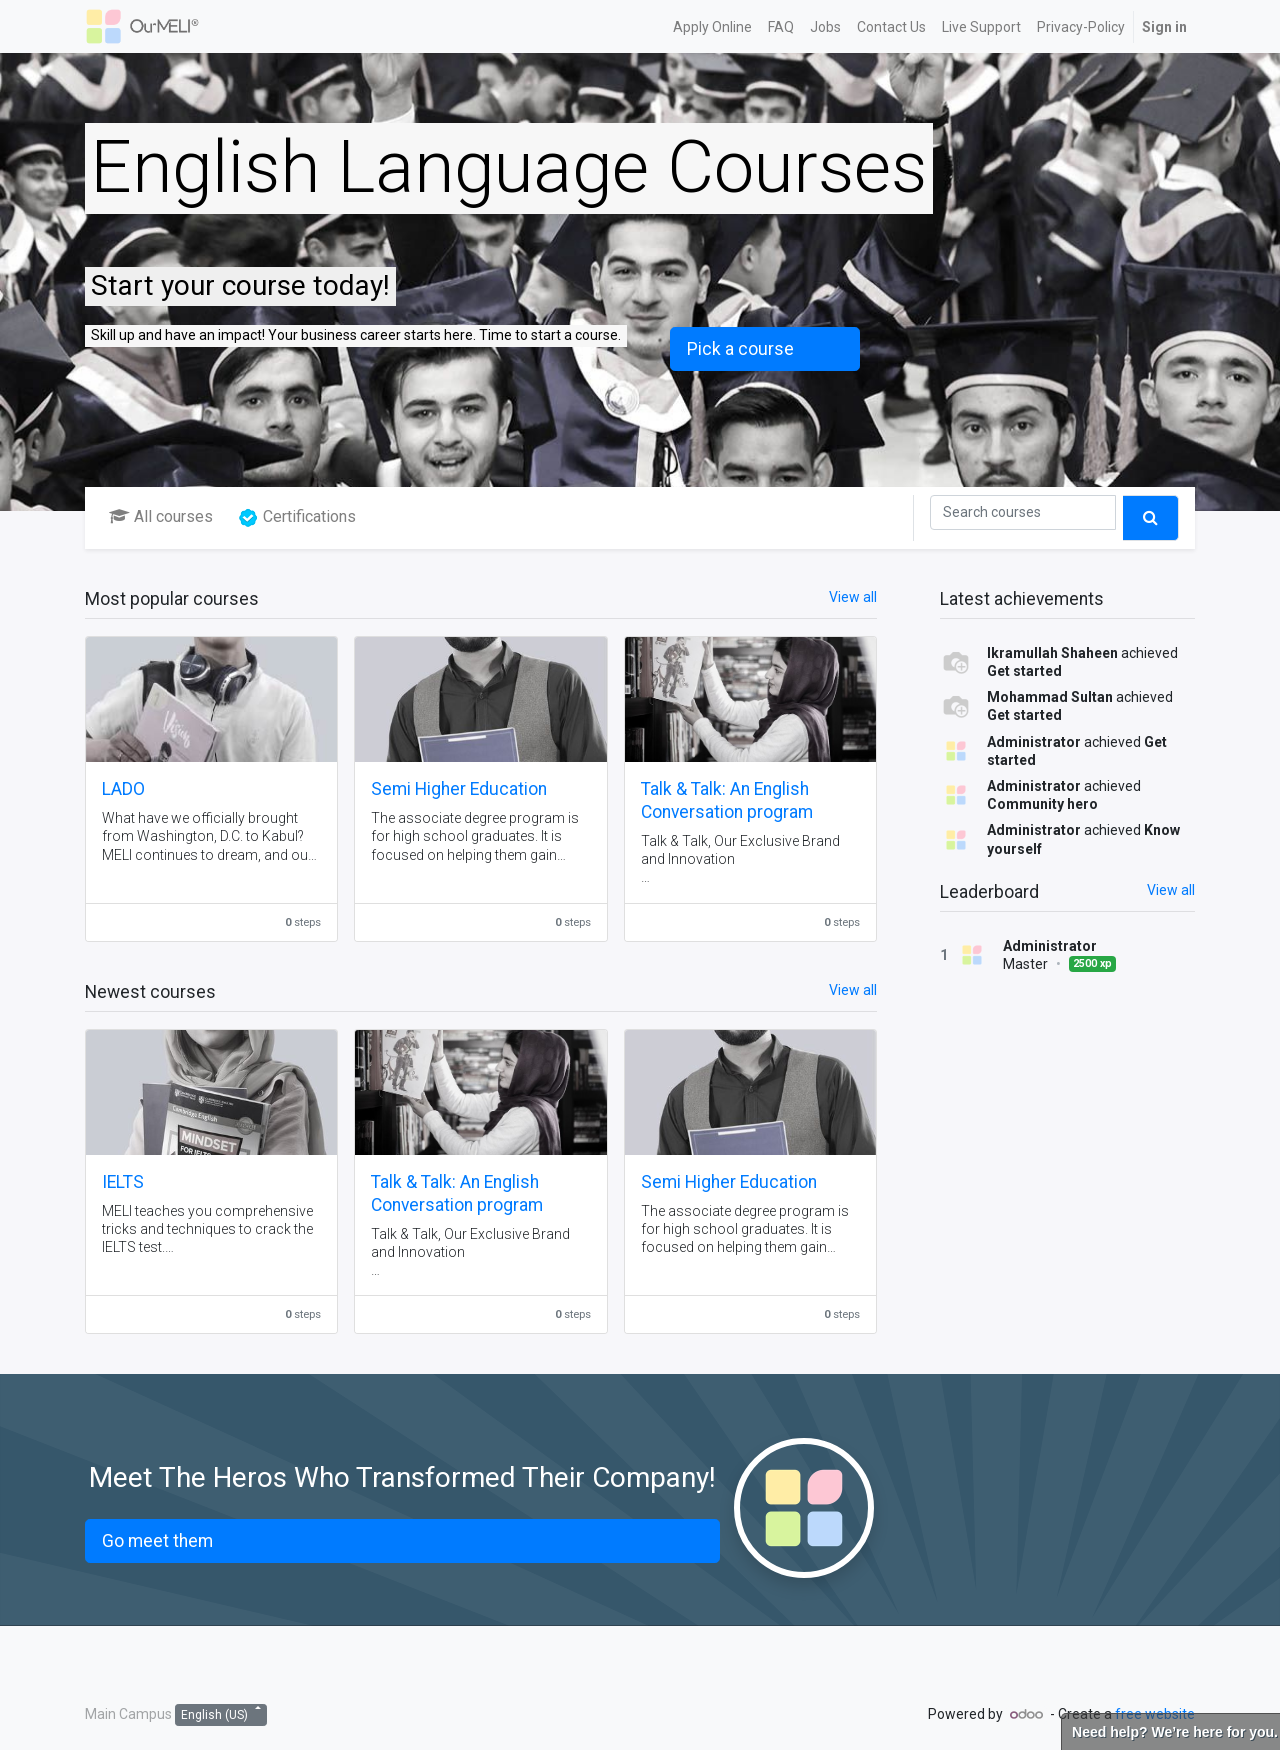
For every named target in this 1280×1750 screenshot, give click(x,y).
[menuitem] (712, 27)
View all (1171, 890)
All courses (161, 516)
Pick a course (740, 349)
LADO (123, 789)
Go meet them (157, 1541)
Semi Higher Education (459, 789)
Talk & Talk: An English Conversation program (727, 800)
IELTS (123, 1182)
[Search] (1023, 512)
